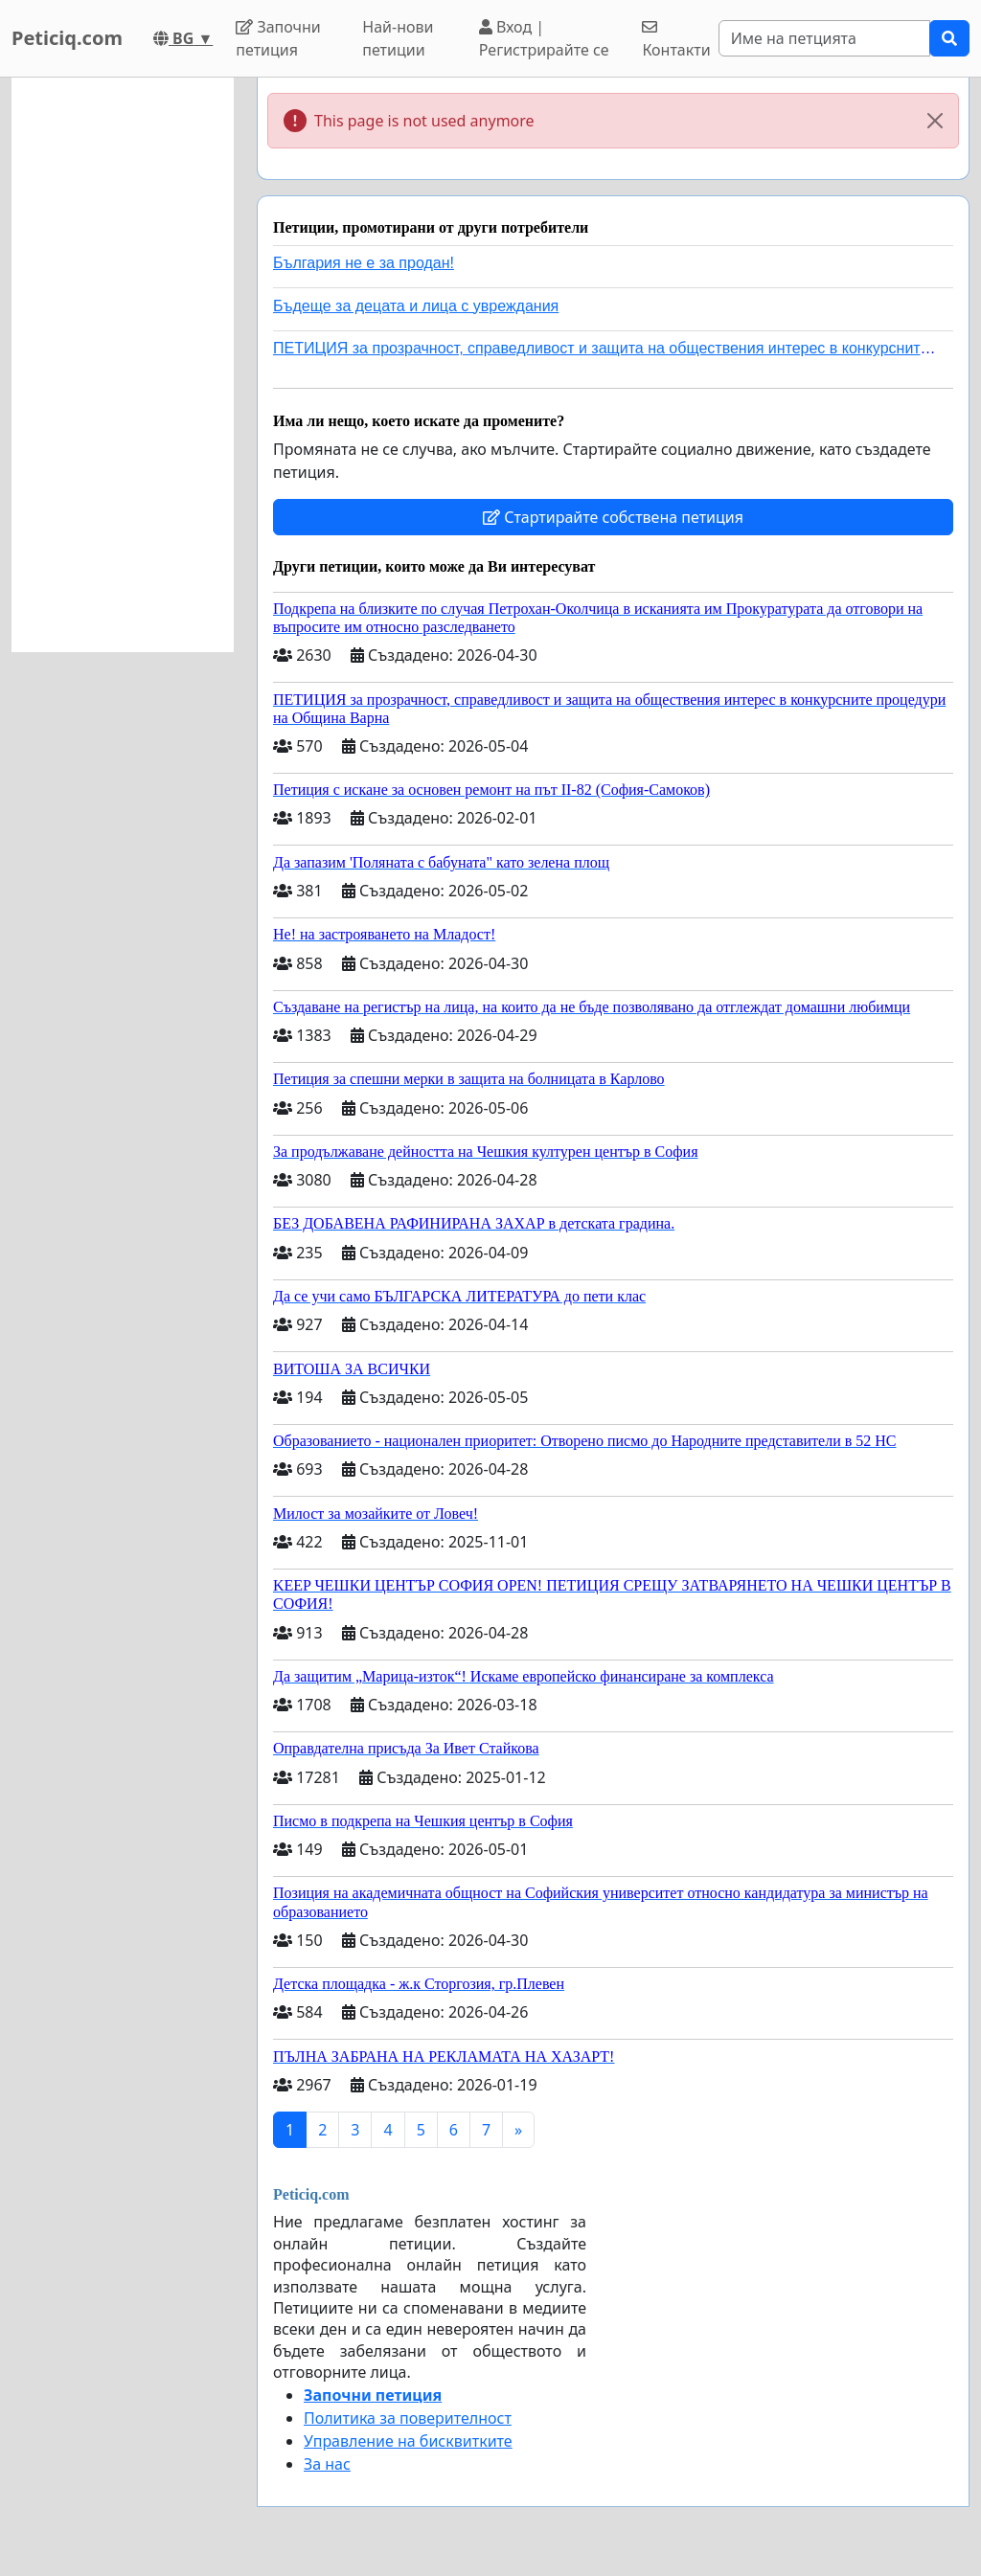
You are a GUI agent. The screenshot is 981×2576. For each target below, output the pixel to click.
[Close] (935, 120)
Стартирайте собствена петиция (613, 517)
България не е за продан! (363, 263)
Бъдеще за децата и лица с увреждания (416, 306)
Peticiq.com (67, 38)
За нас (327, 2463)
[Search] (824, 38)
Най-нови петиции (397, 38)
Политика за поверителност (408, 2418)
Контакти (676, 39)
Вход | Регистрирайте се (544, 38)
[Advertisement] (122, 365)
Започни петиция (278, 38)
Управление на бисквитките (408, 2441)
